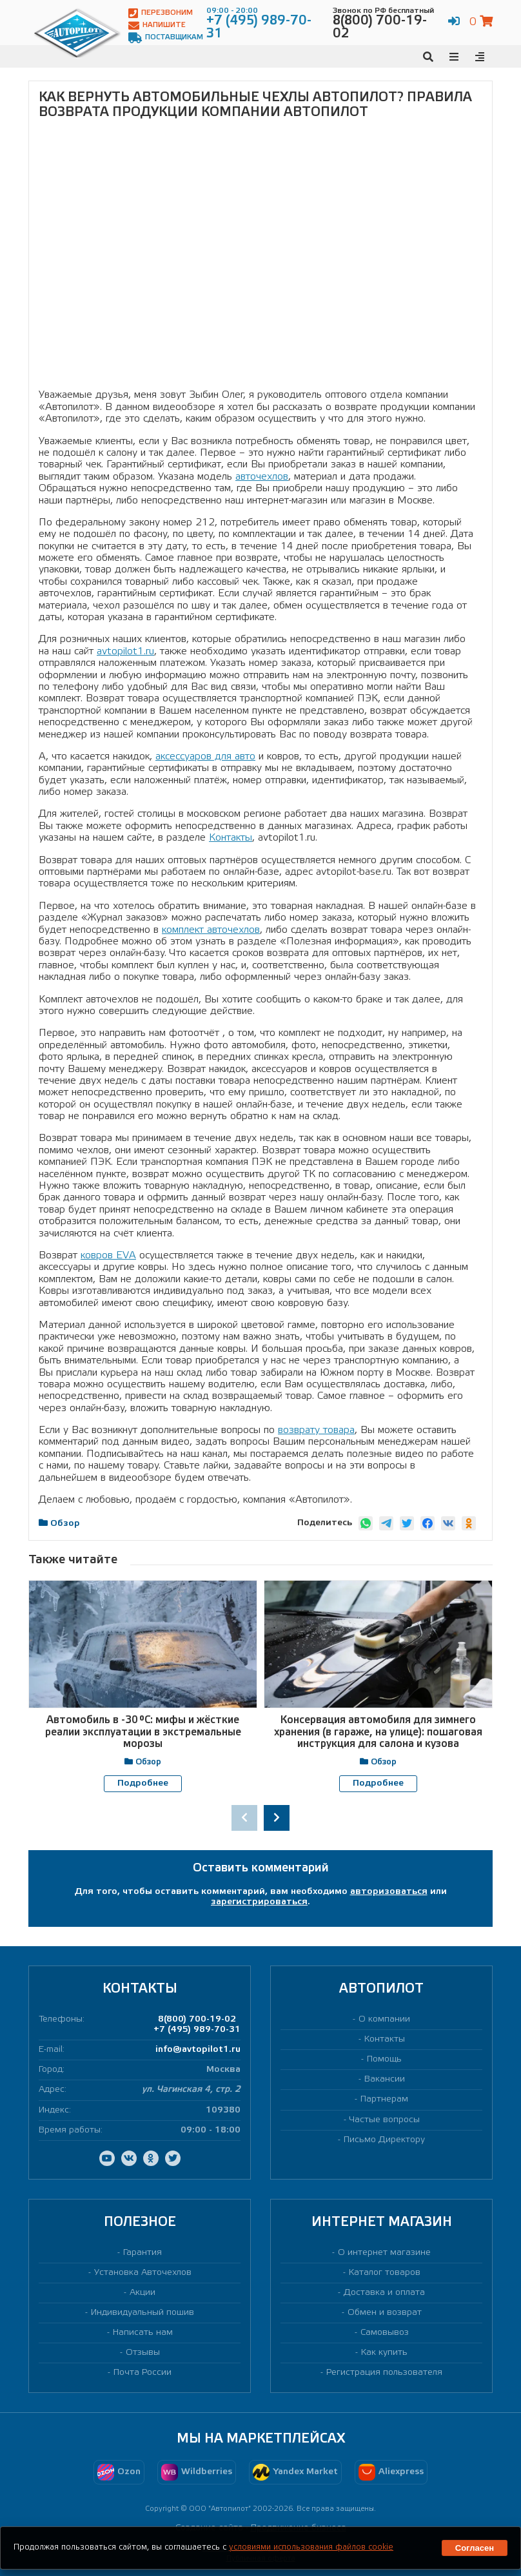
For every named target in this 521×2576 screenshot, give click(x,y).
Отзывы (143, 2352)
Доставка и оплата (384, 2292)
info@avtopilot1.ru (198, 2049)
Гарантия (142, 2252)
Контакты (230, 838)
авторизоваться (389, 1891)
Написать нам (143, 2332)
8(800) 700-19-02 (197, 2019)
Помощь (384, 2059)
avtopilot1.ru (125, 651)
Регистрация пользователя (384, 2372)
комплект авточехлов (211, 930)
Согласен (474, 2548)
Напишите (157, 25)
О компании (384, 2019)
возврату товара (316, 1430)
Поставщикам (165, 37)
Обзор (65, 1523)
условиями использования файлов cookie (311, 2547)
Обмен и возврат (385, 2312)
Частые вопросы (384, 2119)
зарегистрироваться (259, 1901)
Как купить (384, 2352)
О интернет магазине (384, 2252)
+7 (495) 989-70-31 (197, 2029)
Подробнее (142, 1783)
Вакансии (384, 2079)
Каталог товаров (384, 2272)
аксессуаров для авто (205, 756)
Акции (142, 2292)
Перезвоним (160, 13)
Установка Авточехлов (143, 2272)
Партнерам (384, 2099)
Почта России (142, 2372)
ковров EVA (108, 1255)
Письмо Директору (384, 2139)
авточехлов (261, 477)
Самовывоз (384, 2332)
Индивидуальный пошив (142, 2312)
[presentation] (244, 1818)
